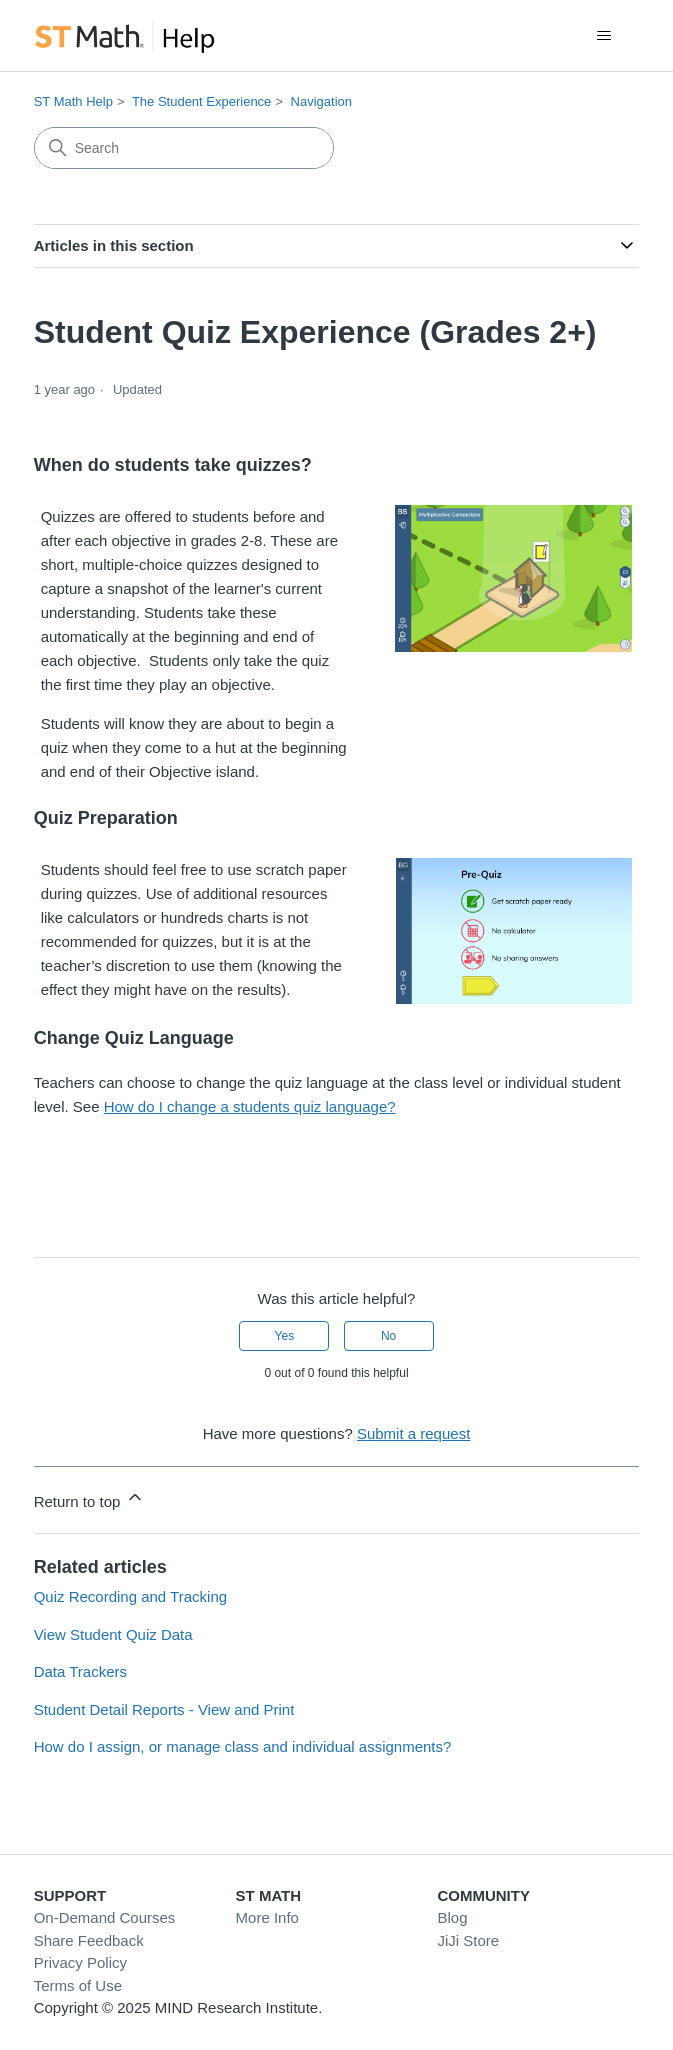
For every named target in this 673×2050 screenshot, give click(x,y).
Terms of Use (78, 1985)
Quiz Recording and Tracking (130, 1596)
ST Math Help (73, 101)
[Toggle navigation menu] (603, 36)
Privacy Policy (80, 1962)
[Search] (184, 148)
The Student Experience (201, 101)
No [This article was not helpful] (388, 1336)
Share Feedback (89, 1940)
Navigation (321, 101)
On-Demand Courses (105, 1917)
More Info (267, 1917)
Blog (452, 1917)
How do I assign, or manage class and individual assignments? (243, 1746)
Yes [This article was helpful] (285, 1336)
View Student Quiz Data (113, 1634)
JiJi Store (468, 1940)
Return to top (89, 1498)
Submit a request (413, 1433)
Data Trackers (80, 1671)
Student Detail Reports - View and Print (164, 1709)
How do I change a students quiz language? (250, 1106)
